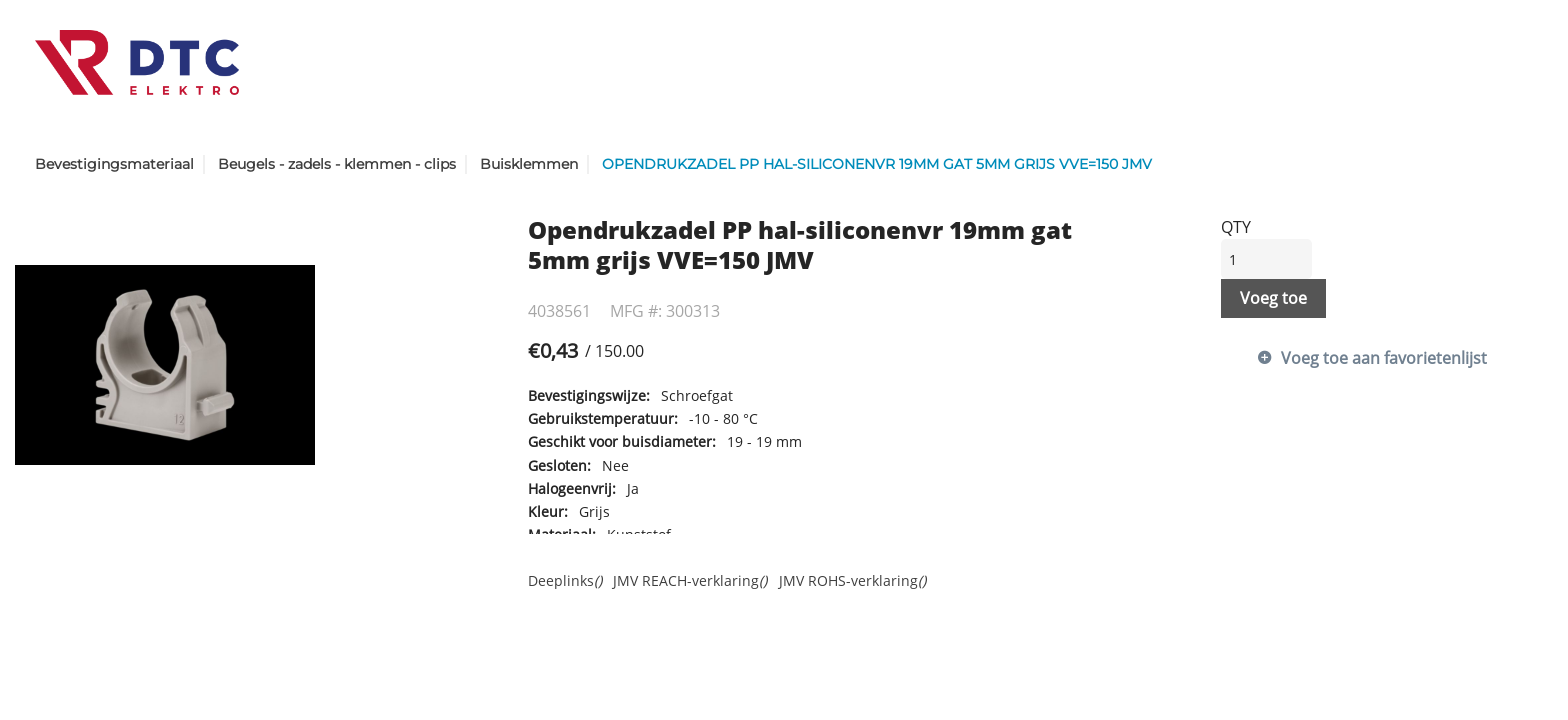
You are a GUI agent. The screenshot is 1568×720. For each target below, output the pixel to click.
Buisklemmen (529, 164)
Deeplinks (565, 580)
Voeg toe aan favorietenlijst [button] (1384, 358)
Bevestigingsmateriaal (114, 164)
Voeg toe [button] (1273, 298)
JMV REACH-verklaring (690, 580)
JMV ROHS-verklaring (852, 580)
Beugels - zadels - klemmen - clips (337, 164)
